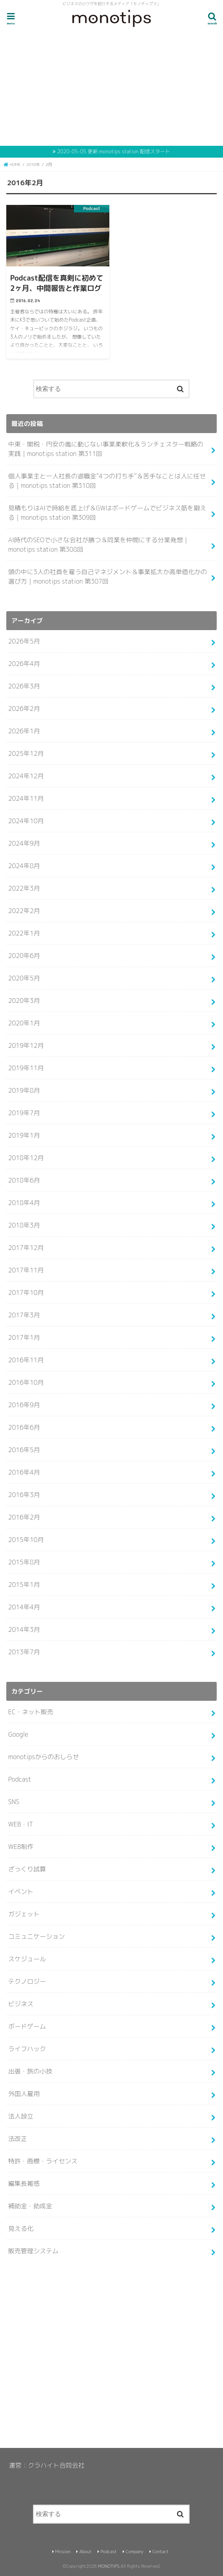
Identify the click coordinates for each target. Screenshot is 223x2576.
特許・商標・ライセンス (42, 2161)
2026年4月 (24, 663)
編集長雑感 (24, 2183)
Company (134, 2551)
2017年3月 (24, 1315)
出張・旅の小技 (30, 2071)
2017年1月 (24, 1337)
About (85, 2551)
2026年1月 (24, 731)
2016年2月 (24, 1517)
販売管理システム (33, 2251)
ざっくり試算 (27, 1869)
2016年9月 (24, 1405)
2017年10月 (26, 1292)
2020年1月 (24, 1023)
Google (18, 1734)
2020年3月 (24, 1000)
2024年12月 (26, 776)
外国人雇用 (24, 2093)
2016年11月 (26, 1360)
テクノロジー (27, 1981)
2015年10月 (26, 1539)
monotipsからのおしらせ (43, 1756)
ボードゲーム (27, 2026)
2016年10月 (26, 1382)
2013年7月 (24, 1652)
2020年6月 (24, 955)
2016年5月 (24, 1449)
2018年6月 (24, 1180)
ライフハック (27, 2048)
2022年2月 (24, 910)
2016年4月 (24, 1472)
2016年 (33, 164)
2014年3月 (24, 1629)
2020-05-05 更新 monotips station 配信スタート (113, 151)
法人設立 (20, 2116)
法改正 (17, 2138)
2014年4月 (24, 1607)
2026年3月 (24, 686)
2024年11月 (26, 798)
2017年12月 (26, 1247)
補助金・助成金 (30, 2206)
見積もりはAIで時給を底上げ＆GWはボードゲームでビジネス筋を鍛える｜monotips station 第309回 (107, 513)
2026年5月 (24, 641)
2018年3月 (24, 1225)
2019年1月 (24, 1135)
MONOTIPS (109, 2566)
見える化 (20, 2228)
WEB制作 (21, 1846)
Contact (160, 2551)
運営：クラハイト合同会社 (47, 2465)
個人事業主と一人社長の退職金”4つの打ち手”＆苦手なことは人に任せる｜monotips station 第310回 (107, 481)
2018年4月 (24, 1202)
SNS (13, 1801)
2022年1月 (24, 933)
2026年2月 (24, 708)
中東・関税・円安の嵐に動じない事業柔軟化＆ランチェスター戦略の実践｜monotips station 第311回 (105, 449)
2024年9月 (24, 843)
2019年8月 (24, 1090)
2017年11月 (26, 1270)
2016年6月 (24, 1427)
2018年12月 (26, 1157)
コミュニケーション (36, 1936)
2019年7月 (24, 1113)
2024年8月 (24, 865)
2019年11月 (26, 1068)
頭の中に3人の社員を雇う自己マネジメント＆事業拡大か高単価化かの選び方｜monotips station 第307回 (107, 576)
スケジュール (27, 1959)
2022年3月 (24, 888)
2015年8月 (24, 1562)
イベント (20, 1891)
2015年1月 (24, 1584)
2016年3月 (24, 1494)
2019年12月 (26, 1045)
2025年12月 (26, 753)
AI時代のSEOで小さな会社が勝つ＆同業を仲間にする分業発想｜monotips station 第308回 (98, 545)
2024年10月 (26, 821)
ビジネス (20, 2003)
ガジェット (24, 1914)
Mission (62, 2551)
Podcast (19, 1779)
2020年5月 (24, 978)
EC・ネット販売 (30, 1711)
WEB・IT (20, 1824)
